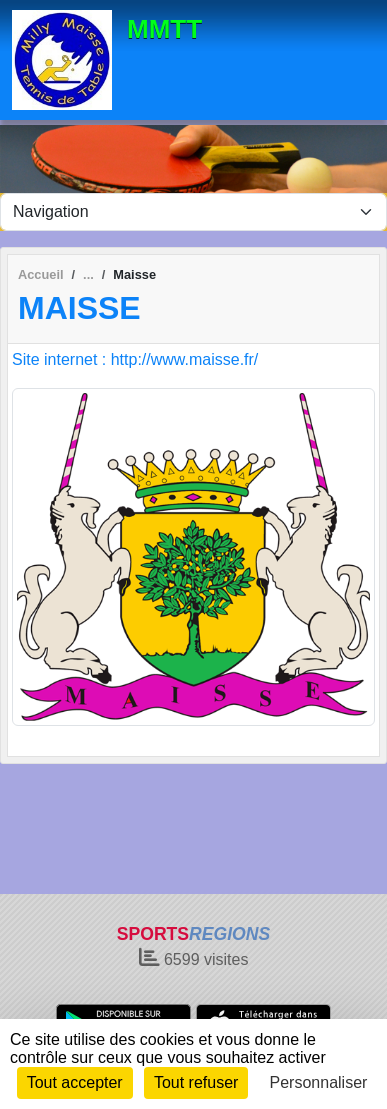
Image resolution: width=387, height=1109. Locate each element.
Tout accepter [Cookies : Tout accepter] (75, 1082)
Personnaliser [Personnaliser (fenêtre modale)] (319, 1082)
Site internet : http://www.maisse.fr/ (135, 359)
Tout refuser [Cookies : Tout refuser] (196, 1082)
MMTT (164, 29)
